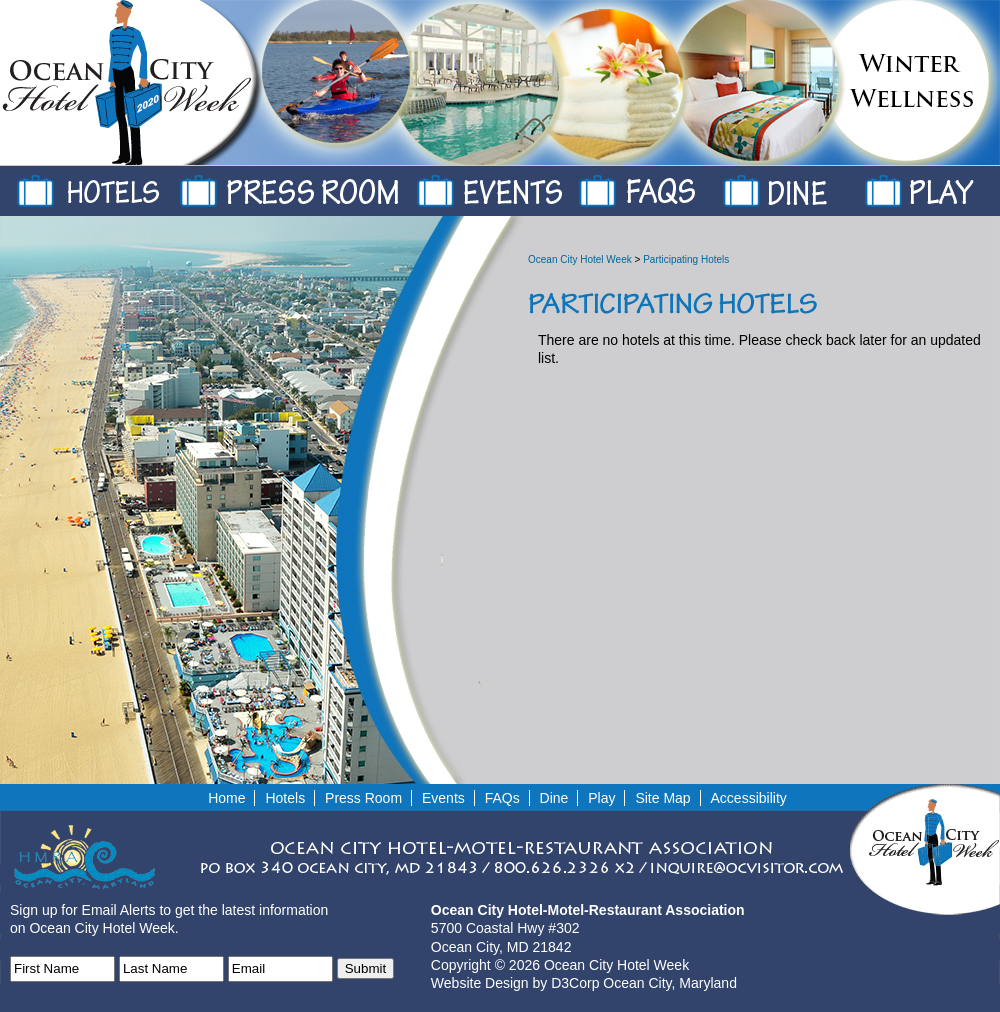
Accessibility (749, 798)
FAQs (669, 186)
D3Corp (575, 983)
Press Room (316, 186)
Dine (812, 186)
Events (516, 186)
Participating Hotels (686, 259)
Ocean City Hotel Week (580, 259)
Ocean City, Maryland (670, 983)
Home (226, 798)
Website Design (480, 983)
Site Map (662, 798)
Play (954, 186)
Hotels (119, 186)
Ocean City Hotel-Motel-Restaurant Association (588, 910)
